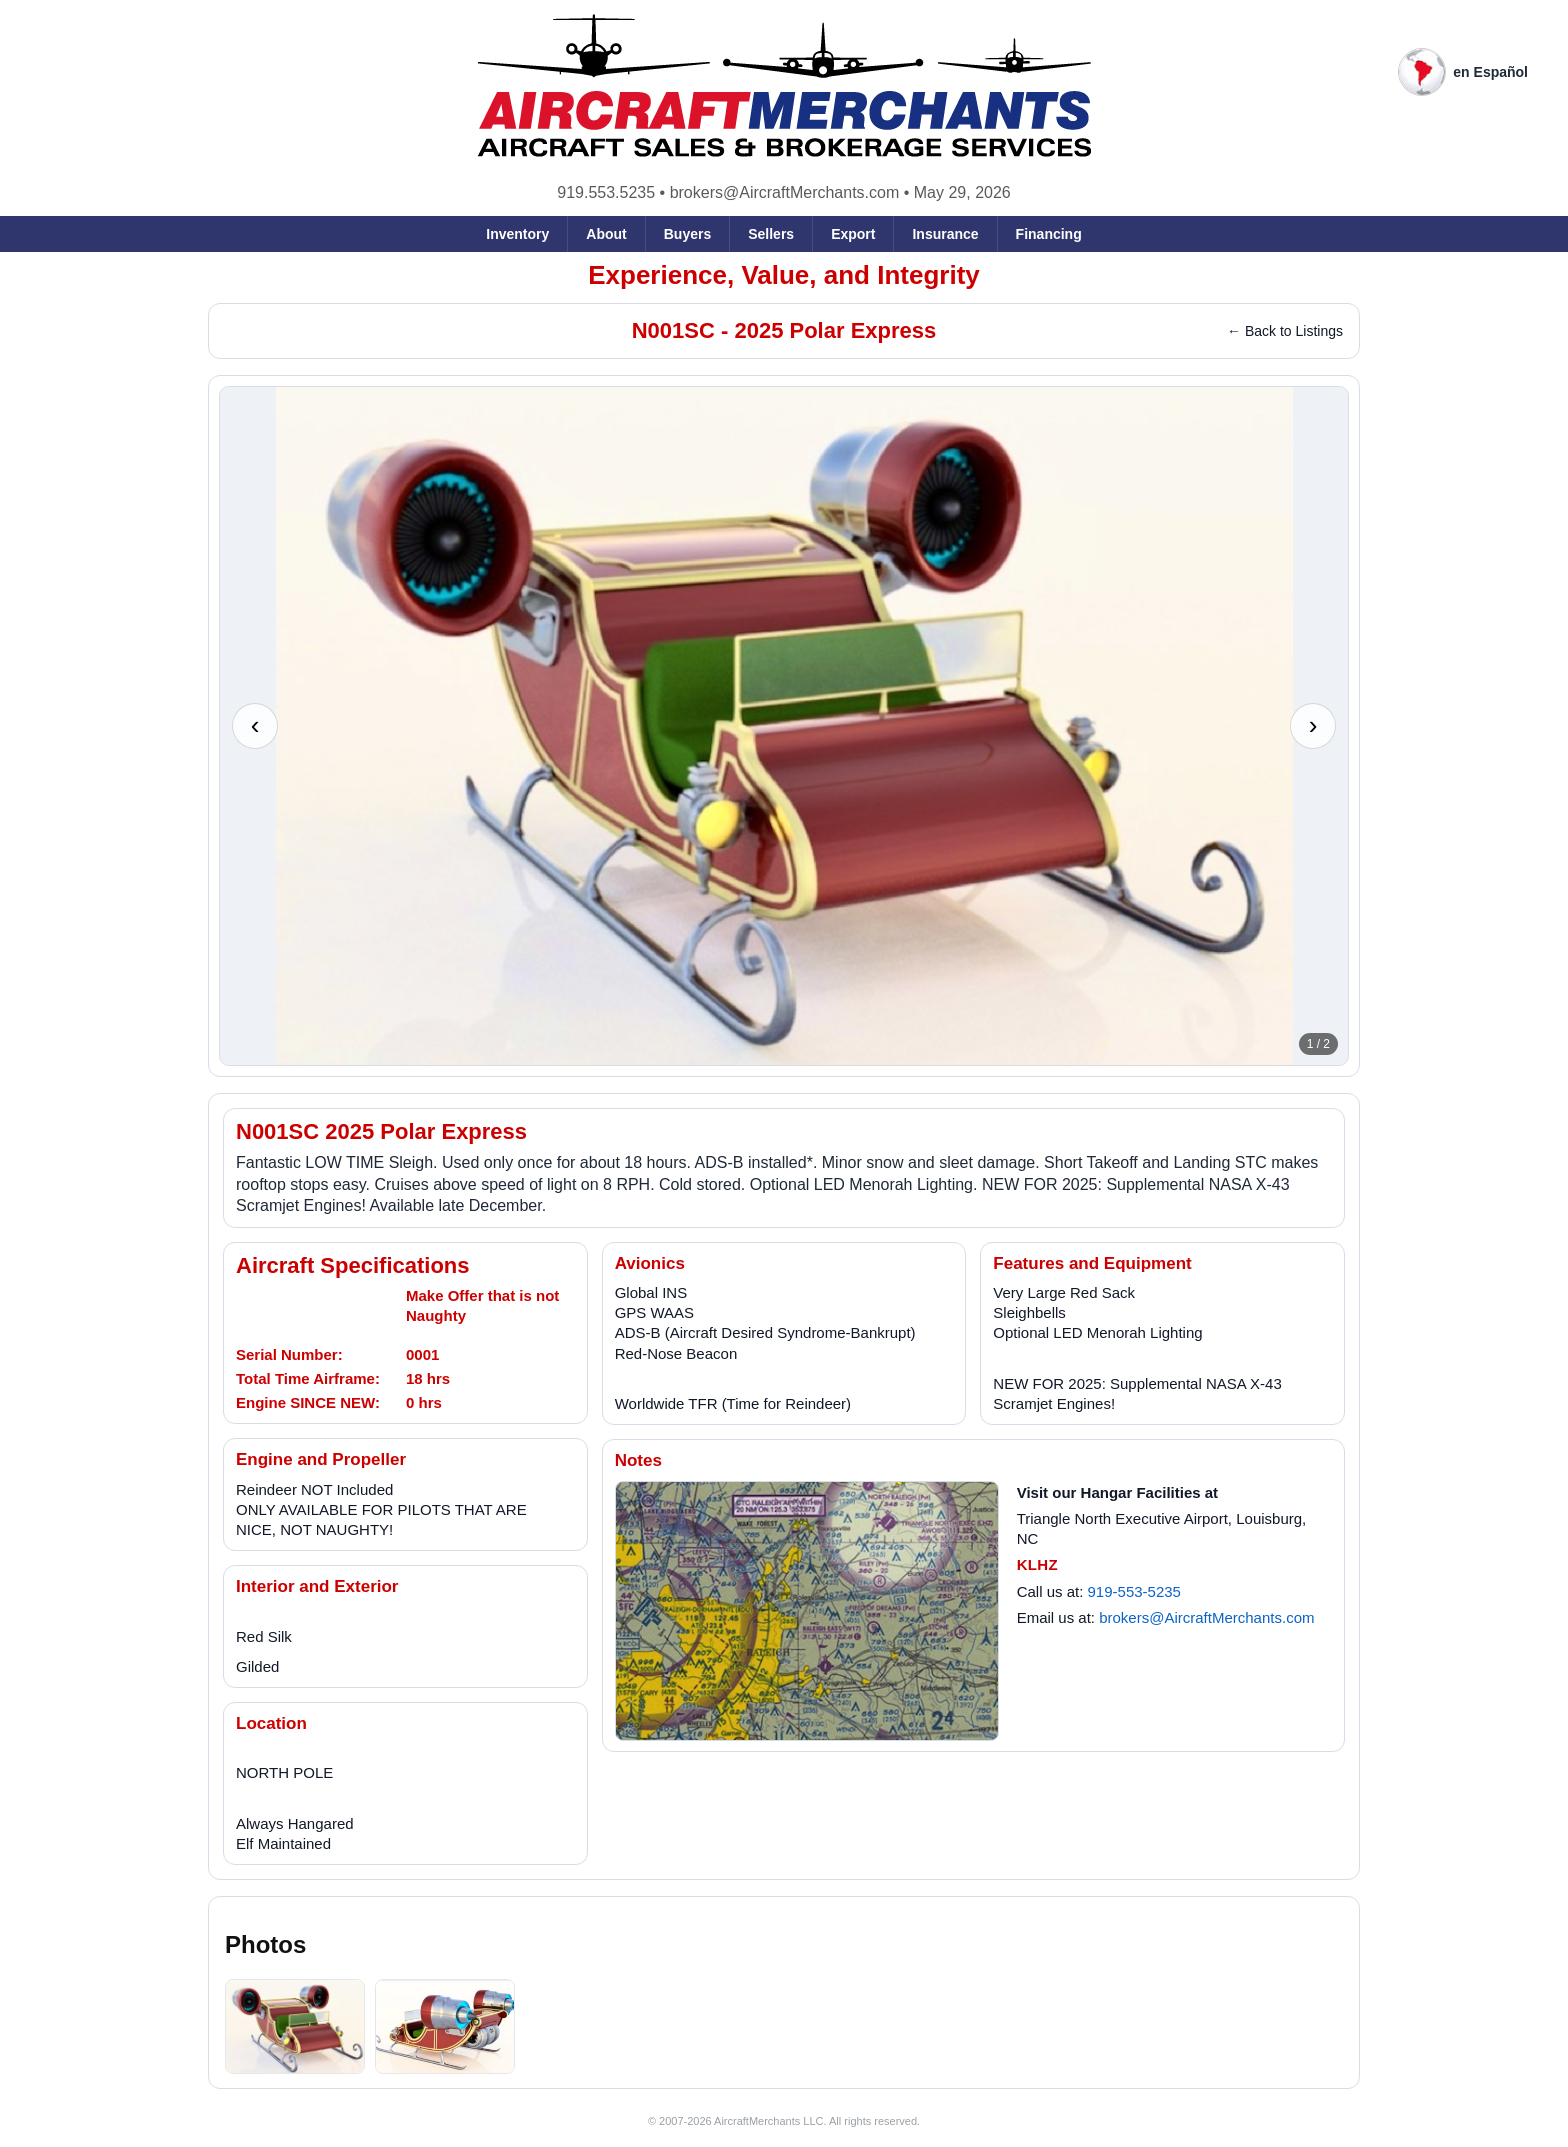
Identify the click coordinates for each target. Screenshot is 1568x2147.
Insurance (945, 234)
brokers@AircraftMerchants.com (785, 192)
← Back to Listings (1285, 331)
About (606, 234)
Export (853, 234)
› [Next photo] (1313, 725)
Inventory (517, 234)
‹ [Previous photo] (255, 725)
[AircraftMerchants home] (784, 86)
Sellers (771, 234)
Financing (1049, 234)
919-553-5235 (1134, 1591)
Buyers (687, 234)
